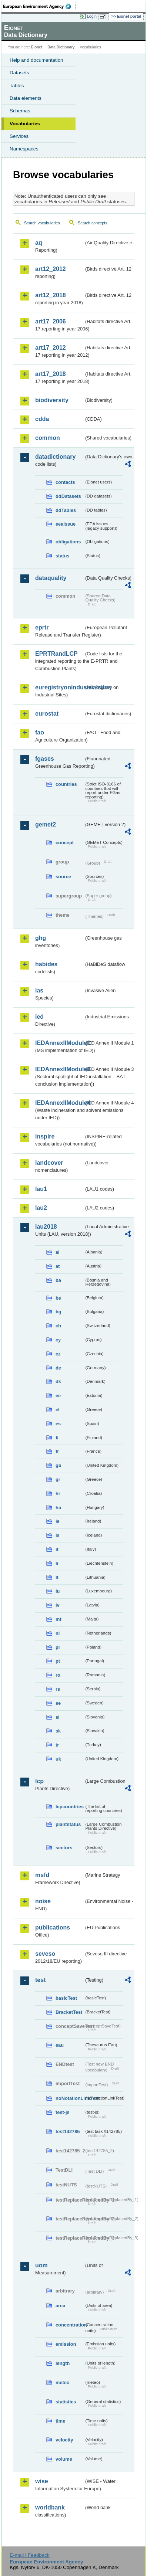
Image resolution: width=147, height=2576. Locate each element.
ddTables (66, 510)
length (63, 2363)
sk (58, 1731)
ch (58, 1325)
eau (60, 2045)
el (58, 1409)
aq (38, 243)
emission (66, 2344)
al (58, 1252)
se (58, 1703)
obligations (68, 541)
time (60, 2421)
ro (58, 1675)
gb (58, 1465)
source (63, 876)
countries (66, 784)
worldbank (50, 2507)
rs (58, 1689)
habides (46, 964)
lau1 (41, 1189)
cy (58, 1340)
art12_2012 (50, 269)
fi (57, 1437)
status (63, 556)
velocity (64, 2440)
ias (39, 990)
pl (58, 1647)
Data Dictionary (60, 47)
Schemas (20, 110)
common (47, 438)
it (57, 1549)
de (58, 1368)
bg (58, 1311)
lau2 (41, 1208)
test (40, 1980)
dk (58, 1381)
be (58, 1298)
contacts (65, 482)
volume (64, 2459)
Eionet (37, 47)
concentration (70, 2325)
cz (58, 1354)
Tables (17, 85)
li (57, 1563)
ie (58, 1521)
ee (58, 1395)
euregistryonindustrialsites (59, 687)
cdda (42, 419)
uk (58, 1759)
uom (41, 2265)
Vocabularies (25, 123)
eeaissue (66, 524)
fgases (44, 759)
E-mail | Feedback (29, 2555)
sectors (64, 1847)
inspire (44, 1136)
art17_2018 (50, 374)
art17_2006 (50, 321)
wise (41, 2481)
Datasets (19, 72)
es (58, 1423)
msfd (42, 1875)
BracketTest (69, 2012)
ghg (40, 938)
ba (58, 1280)
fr (57, 1451)
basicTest (66, 1998)
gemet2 (45, 824)
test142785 (68, 2131)
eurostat (47, 713)
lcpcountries (70, 1806)
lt (57, 1577)
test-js (63, 2112)
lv (58, 1605)
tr (57, 1745)
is (58, 1535)
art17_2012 (50, 348)
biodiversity (52, 400)
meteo (63, 2382)
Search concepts (92, 223)
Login (92, 16)
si (58, 1717)
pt (58, 1661)
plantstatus (68, 1824)
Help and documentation (36, 60)
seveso (45, 1954)
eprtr (42, 627)
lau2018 (46, 1226)
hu (58, 1507)
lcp (39, 1781)
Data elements (25, 98)
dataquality (50, 578)
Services (19, 136)
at (58, 1266)
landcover (49, 1163)
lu (58, 1591)
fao (39, 732)
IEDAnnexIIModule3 (59, 1069)
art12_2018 (50, 295)
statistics (66, 2401)
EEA (39, 6)
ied (39, 1017)
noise (43, 1901)
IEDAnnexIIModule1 (59, 1043)
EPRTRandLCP (56, 654)
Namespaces (24, 149)
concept (65, 842)
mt (58, 1619)
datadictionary (55, 457)
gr (58, 1479)
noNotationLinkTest (70, 2098)
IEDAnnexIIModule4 (59, 1103)
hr (58, 1493)
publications (52, 1927)
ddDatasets (68, 496)
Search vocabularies (42, 223)
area (60, 2305)
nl (58, 1633)
